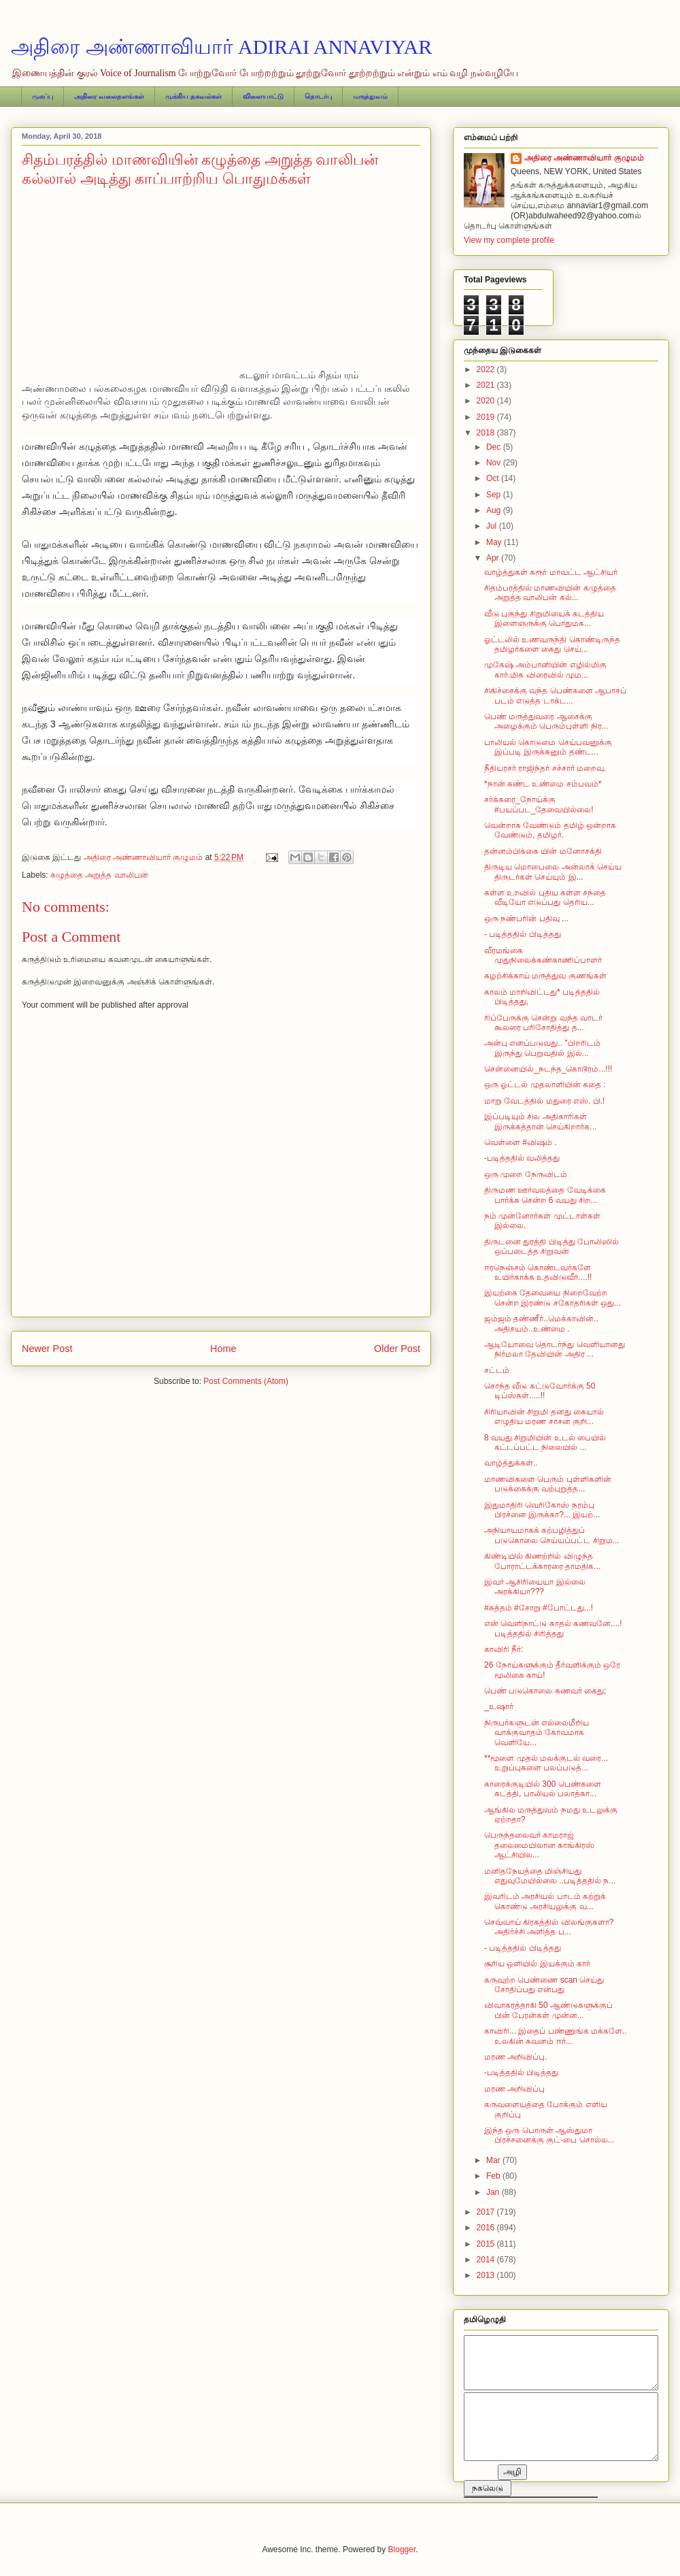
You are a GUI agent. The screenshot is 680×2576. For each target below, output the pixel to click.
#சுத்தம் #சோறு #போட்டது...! (538, 1608)
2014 (487, 2259)
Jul (492, 526)
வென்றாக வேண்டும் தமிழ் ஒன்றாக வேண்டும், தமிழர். (550, 830)
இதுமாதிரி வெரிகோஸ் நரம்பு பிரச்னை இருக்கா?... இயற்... (542, 1509)
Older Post (397, 1348)
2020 (487, 401)
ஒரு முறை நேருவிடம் (525, 1174)
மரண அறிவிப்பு (514, 2089)
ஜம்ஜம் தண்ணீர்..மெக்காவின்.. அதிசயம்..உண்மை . (541, 1323)
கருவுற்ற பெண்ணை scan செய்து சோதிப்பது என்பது (544, 1984)
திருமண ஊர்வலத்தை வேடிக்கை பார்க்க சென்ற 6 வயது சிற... (545, 1194)
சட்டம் (496, 1370)
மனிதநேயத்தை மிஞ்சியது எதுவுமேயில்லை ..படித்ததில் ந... (549, 1875)
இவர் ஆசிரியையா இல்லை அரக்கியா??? (534, 1586)
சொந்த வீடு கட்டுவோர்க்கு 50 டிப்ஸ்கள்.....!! (539, 1390)
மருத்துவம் (370, 96)
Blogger (402, 2549)
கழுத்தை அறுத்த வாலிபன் (99, 875)
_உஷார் (498, 1706)
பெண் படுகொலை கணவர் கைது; (545, 1691)
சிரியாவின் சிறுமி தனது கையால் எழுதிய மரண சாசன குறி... (544, 1416)
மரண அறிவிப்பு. (515, 2057)
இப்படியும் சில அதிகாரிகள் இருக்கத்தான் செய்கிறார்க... (540, 1121)
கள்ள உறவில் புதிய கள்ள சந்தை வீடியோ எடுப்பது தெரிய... (545, 897)
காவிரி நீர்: (504, 1649)
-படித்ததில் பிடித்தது (521, 2072)
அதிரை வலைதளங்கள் (109, 96)
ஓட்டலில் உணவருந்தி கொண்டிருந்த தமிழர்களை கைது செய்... (552, 644)
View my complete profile (509, 240)
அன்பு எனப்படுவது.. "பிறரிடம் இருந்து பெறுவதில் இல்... (542, 1047)
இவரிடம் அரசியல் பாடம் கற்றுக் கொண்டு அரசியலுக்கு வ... (545, 1901)
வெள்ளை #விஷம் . (520, 1142)
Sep (494, 494)
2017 (487, 2212)
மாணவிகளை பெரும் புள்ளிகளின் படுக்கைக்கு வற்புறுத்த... (547, 1483)
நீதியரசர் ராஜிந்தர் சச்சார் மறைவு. (545, 768)
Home (223, 1348)
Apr (493, 558)
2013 (487, 2275)
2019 (487, 417)
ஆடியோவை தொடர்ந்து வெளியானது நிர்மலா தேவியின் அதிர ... (554, 1349)
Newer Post (47, 1348)
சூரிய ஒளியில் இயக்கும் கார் (537, 1963)
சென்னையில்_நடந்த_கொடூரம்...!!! (548, 1069)
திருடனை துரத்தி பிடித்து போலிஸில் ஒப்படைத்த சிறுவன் (551, 1246)
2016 (487, 2227)
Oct (493, 478)
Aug (494, 510)
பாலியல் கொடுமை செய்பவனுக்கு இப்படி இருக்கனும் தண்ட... (548, 747)
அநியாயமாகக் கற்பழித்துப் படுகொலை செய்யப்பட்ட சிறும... (551, 1535)
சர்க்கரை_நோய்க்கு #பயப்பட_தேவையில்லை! (539, 804)
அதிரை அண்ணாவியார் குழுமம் (584, 158)
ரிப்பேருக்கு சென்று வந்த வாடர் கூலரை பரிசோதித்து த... (543, 1022)
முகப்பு (42, 96)
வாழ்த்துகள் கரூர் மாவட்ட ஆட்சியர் (550, 572)
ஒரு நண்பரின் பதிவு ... (526, 918)
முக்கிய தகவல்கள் (193, 96)
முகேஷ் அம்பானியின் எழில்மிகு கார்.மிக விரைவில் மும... (545, 669)
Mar (494, 2160)
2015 (487, 2244)
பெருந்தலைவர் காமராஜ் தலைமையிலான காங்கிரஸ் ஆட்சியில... (539, 1845)
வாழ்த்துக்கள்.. (511, 1463)
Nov (494, 462)
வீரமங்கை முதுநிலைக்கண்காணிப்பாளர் (543, 955)
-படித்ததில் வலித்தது (522, 1158)
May (495, 542)
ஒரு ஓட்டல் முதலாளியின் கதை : (545, 1084)
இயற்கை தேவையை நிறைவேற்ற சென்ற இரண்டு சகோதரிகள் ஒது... (552, 1297)
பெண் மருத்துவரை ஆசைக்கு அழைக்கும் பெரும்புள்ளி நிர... (546, 721)
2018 (487, 432)
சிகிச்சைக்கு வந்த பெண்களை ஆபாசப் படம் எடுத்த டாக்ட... (555, 695)
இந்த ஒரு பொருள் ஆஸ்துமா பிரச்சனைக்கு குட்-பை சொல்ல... (549, 2135)
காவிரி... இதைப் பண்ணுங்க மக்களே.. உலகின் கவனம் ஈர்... (555, 2035)
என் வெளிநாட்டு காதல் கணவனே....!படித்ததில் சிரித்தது (553, 1628)
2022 (487, 369)
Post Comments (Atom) (245, 1381)
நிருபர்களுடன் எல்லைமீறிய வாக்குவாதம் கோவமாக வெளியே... (536, 1732)
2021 (487, 385)
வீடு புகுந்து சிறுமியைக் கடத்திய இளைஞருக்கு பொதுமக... (544, 618)
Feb (494, 2176)
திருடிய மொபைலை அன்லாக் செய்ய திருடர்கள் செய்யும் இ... (553, 871)
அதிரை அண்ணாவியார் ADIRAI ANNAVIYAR (221, 46)
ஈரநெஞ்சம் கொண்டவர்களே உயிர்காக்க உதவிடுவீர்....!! (538, 1272)
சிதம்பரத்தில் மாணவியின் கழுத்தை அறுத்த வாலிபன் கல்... (550, 592)
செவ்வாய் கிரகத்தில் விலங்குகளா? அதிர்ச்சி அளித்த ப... (548, 1926)
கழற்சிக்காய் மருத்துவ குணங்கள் (545, 975)
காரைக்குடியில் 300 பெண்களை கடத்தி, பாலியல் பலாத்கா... (542, 1788)
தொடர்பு (318, 96)
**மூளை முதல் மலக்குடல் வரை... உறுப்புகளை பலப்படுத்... (546, 1762)
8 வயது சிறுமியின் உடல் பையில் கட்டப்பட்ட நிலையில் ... (545, 1442)
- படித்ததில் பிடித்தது (522, 934)
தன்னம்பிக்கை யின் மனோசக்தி (543, 851)
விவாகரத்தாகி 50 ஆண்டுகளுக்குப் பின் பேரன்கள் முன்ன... (548, 2009)
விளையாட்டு (263, 96)
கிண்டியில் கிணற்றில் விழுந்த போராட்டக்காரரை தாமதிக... (542, 1560)
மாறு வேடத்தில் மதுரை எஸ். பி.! (544, 1101)
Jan (494, 2192)
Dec (494, 447)
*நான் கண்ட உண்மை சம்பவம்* (542, 784)
